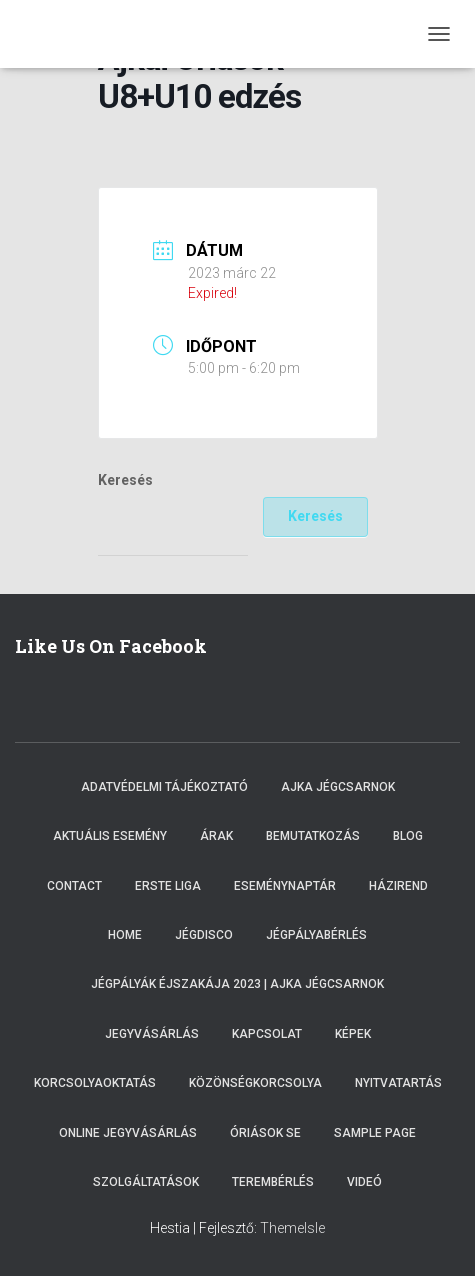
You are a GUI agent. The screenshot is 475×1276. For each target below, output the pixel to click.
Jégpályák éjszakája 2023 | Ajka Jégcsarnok (237, 984)
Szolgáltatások (146, 1182)
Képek (353, 1034)
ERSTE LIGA (168, 886)
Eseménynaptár (285, 886)
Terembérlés (273, 1182)
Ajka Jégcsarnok (338, 787)
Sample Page (375, 1133)
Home (125, 935)
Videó (364, 1182)
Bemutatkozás (313, 836)
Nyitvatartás (398, 1083)
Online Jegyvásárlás (128, 1133)
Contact (74, 886)
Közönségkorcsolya (255, 1083)
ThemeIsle (292, 1228)
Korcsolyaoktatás (95, 1083)
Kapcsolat (267, 1034)
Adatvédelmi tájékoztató (164, 787)
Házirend (398, 886)
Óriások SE (265, 1133)
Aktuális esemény (110, 836)
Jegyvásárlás (152, 1034)
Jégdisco (204, 935)
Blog (408, 836)
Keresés (125, 480)
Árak (216, 836)
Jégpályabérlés (316, 935)
